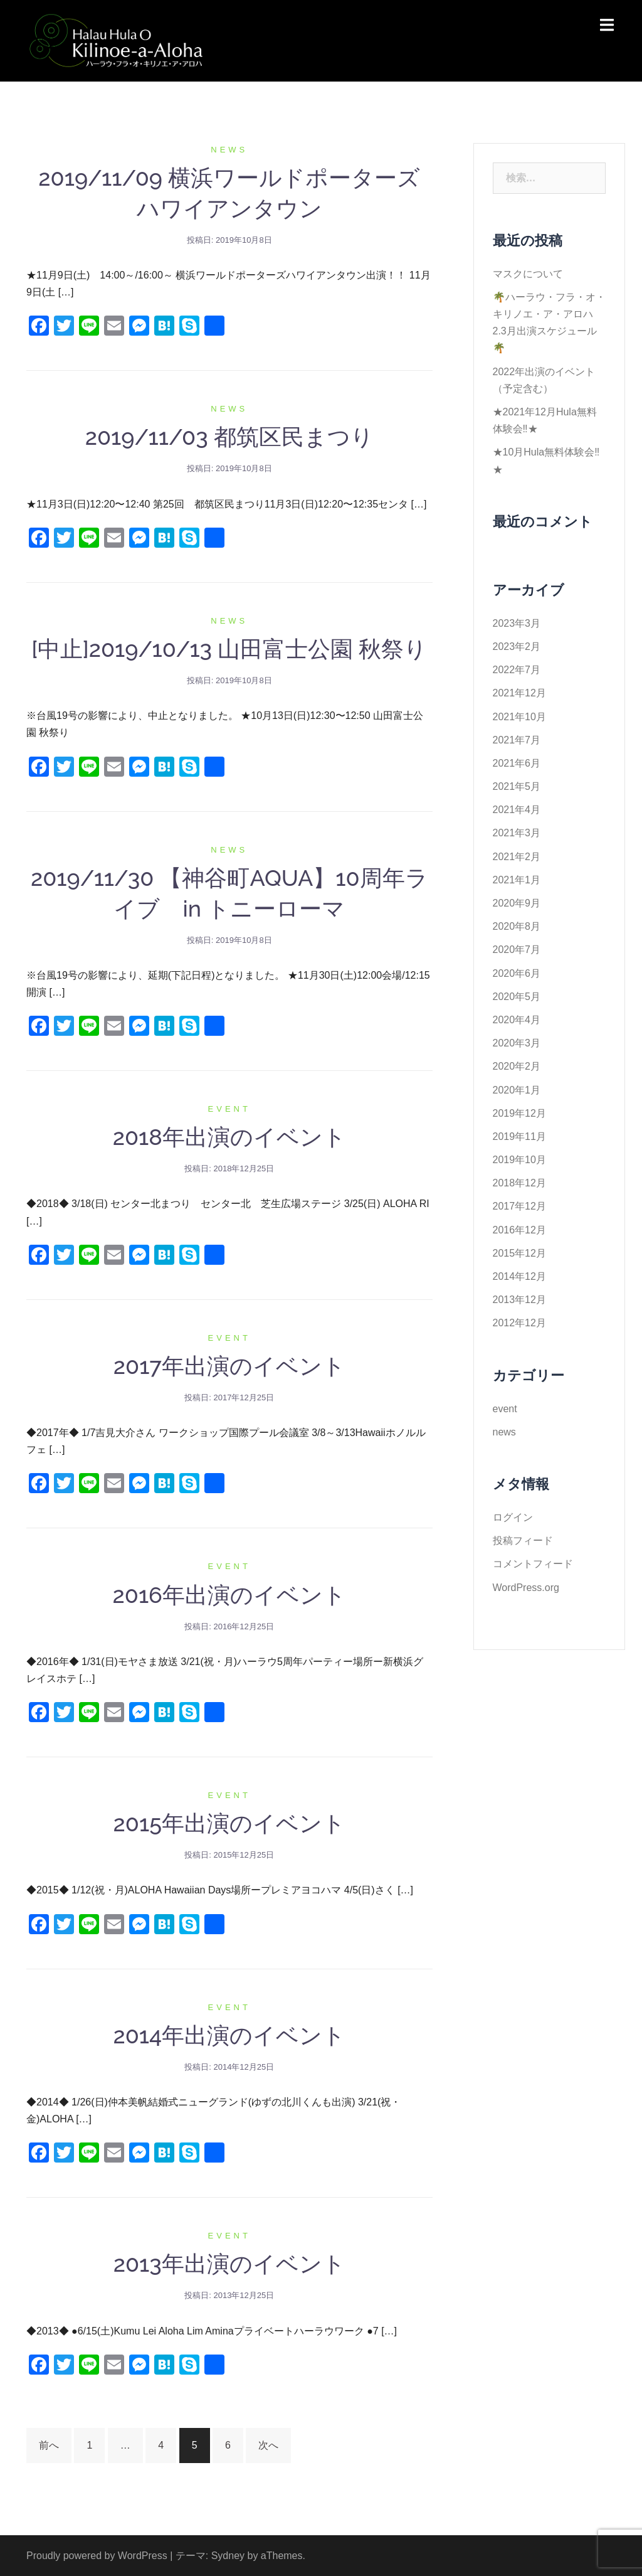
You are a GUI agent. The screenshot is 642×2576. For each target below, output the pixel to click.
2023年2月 (517, 646)
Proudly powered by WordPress (96, 2555)
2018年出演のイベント (229, 1137)
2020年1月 (517, 1090)
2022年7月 (517, 669)
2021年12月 (519, 693)
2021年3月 (517, 833)
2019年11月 (519, 1136)
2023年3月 (517, 623)
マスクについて (528, 274)
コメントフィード (533, 1563)
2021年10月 (519, 716)
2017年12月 (519, 1206)
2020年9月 (517, 903)
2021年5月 (517, 786)
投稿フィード (523, 1540)
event (229, 1109)
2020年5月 (517, 996)
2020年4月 (517, 1019)
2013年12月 (519, 1299)
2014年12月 (519, 1276)
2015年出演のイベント (229, 1823)
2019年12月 (519, 1113)
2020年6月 (517, 973)
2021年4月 (517, 809)
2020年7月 (517, 949)
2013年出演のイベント (229, 2263)
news (229, 149)
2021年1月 (517, 880)
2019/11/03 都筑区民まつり (229, 436)
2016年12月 (519, 1230)
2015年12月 (519, 1253)
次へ (268, 2445)
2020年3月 (517, 1043)
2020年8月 (517, 926)
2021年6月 (517, 763)
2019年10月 (519, 1159)
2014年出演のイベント (229, 2035)
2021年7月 (517, 740)
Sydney (228, 2555)
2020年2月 (517, 1066)
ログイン (513, 1517)
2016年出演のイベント (229, 1595)
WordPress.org (526, 1587)
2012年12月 (519, 1322)
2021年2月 (517, 856)
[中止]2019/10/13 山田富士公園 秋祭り (229, 649)
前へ (49, 2445)
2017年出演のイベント (229, 1366)
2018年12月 (519, 1183)
